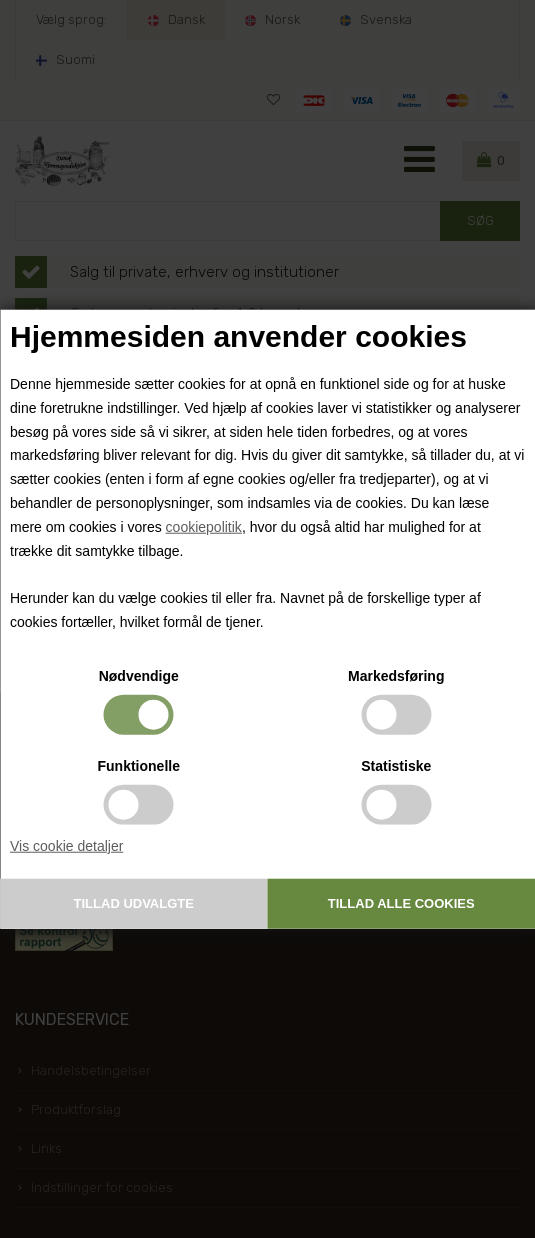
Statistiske (396, 765)
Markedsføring (396, 675)
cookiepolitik (204, 527)
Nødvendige (139, 675)
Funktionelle (139, 765)
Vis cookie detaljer (66, 845)
